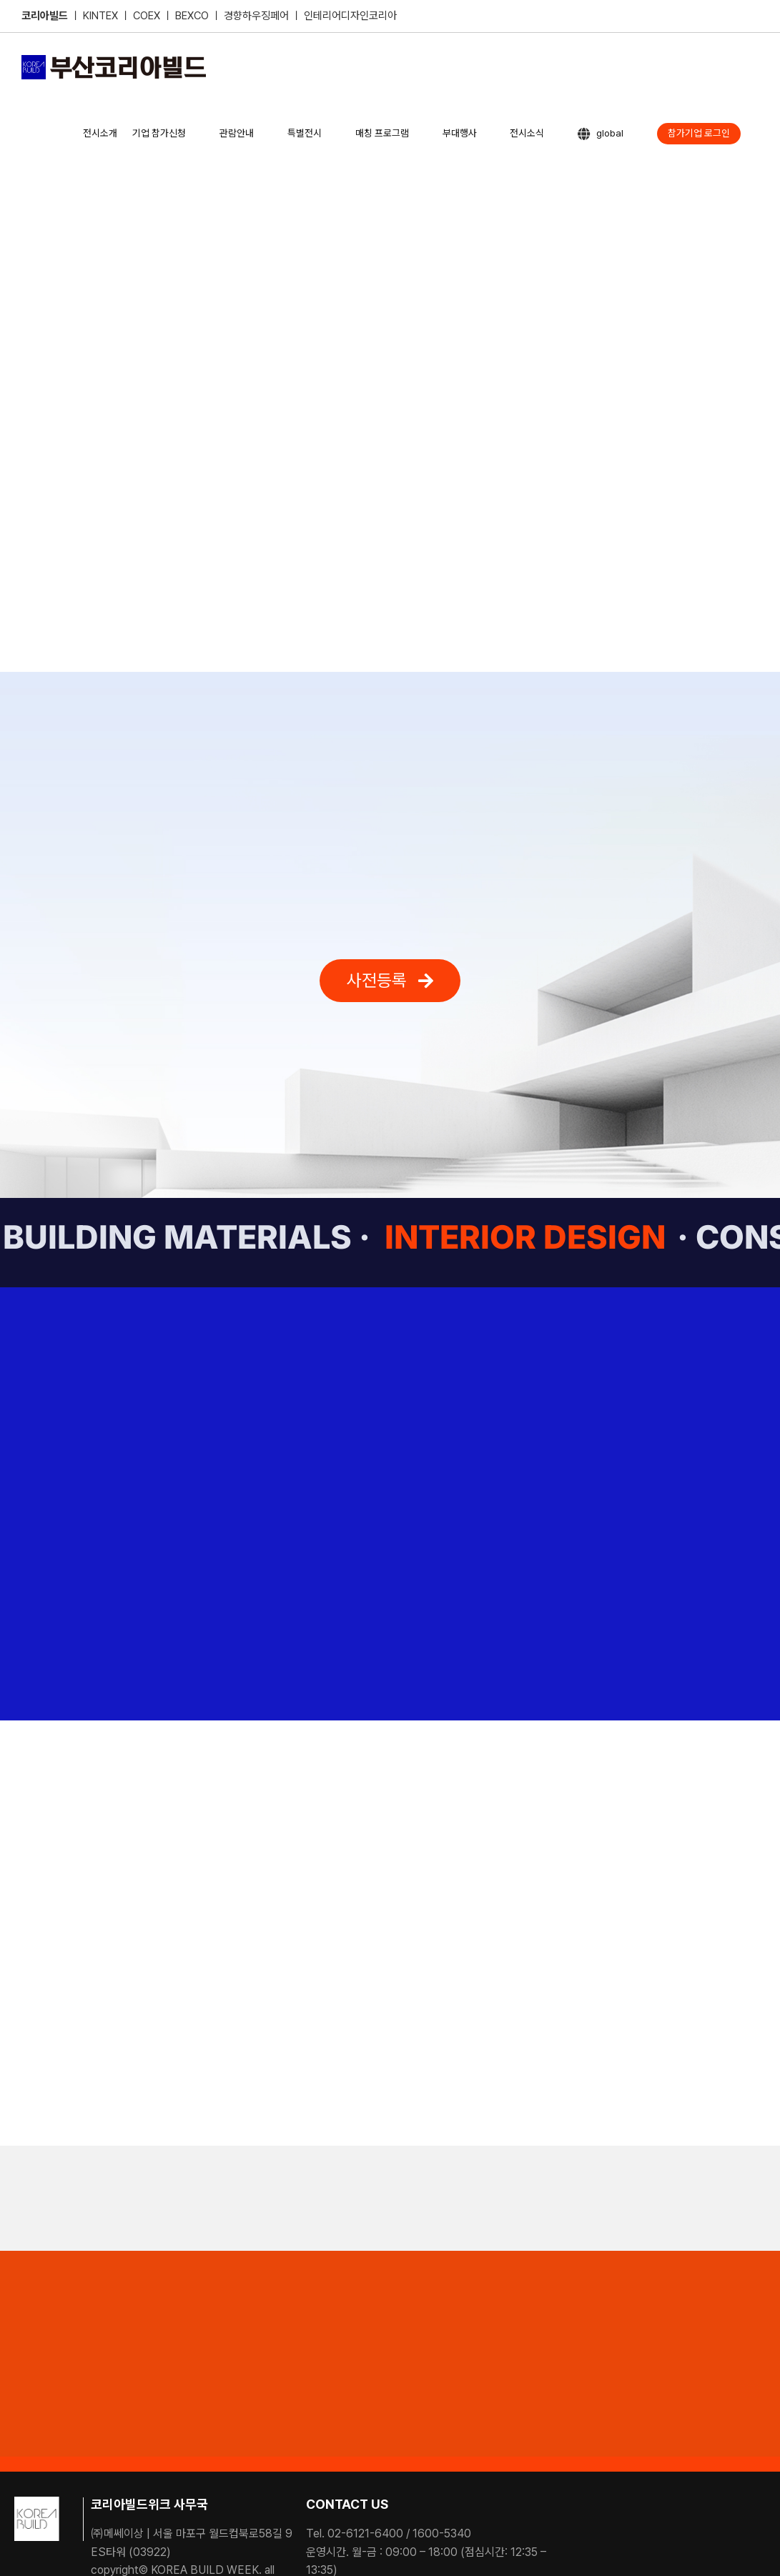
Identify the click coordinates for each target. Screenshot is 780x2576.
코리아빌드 (44, 15)
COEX (148, 15)
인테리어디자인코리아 (350, 15)
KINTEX (102, 15)
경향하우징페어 (256, 15)
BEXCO (192, 15)
